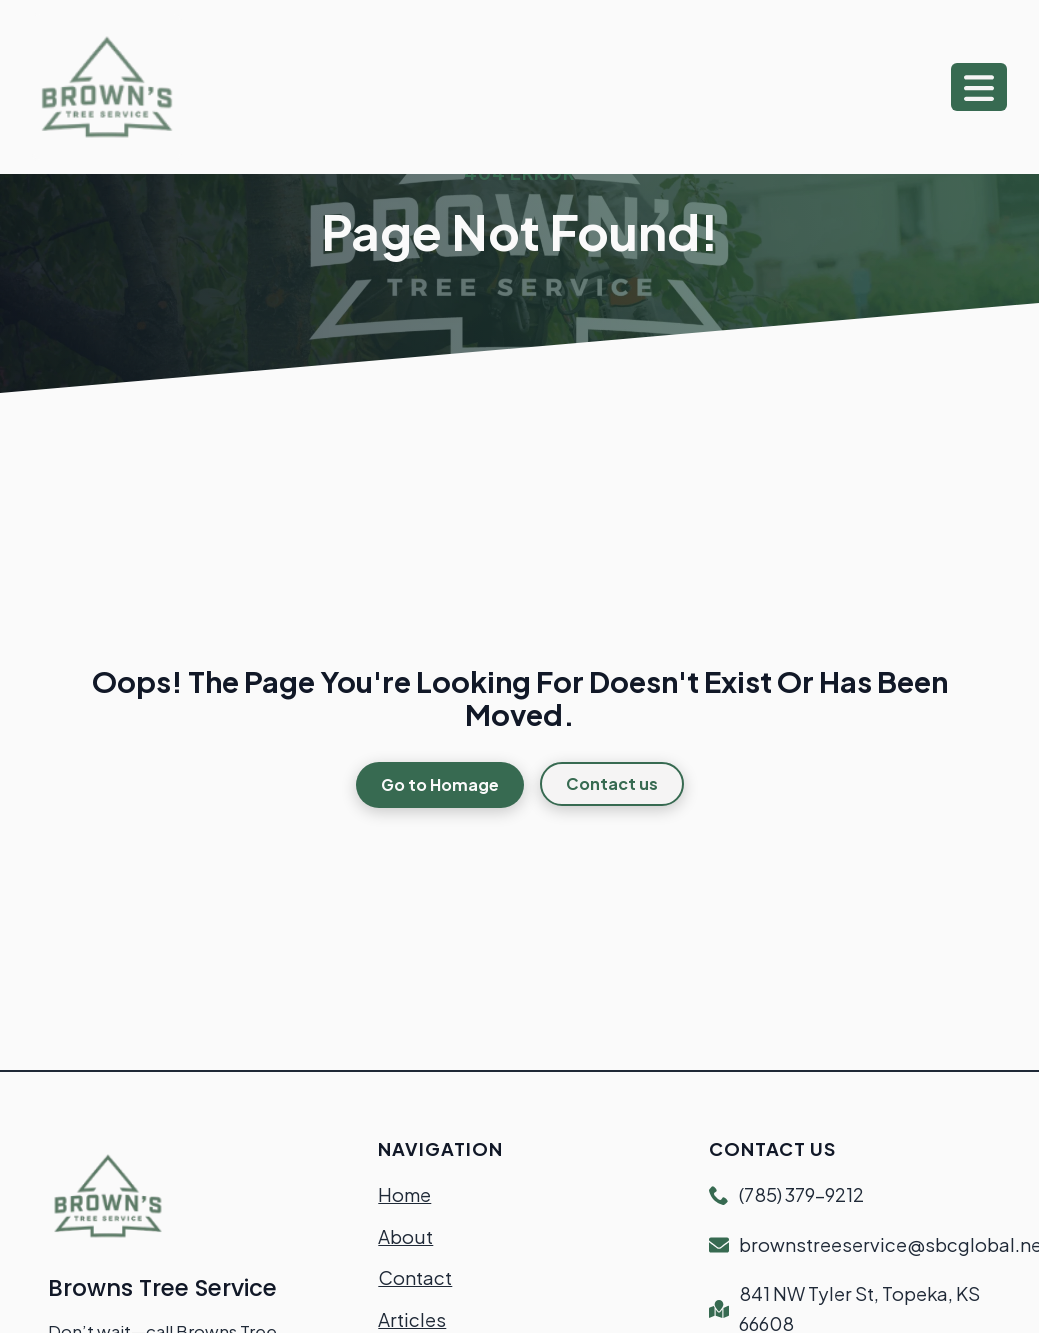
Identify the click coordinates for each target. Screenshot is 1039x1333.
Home (404, 1194)
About (405, 1236)
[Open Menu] (979, 87)
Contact (415, 1277)
